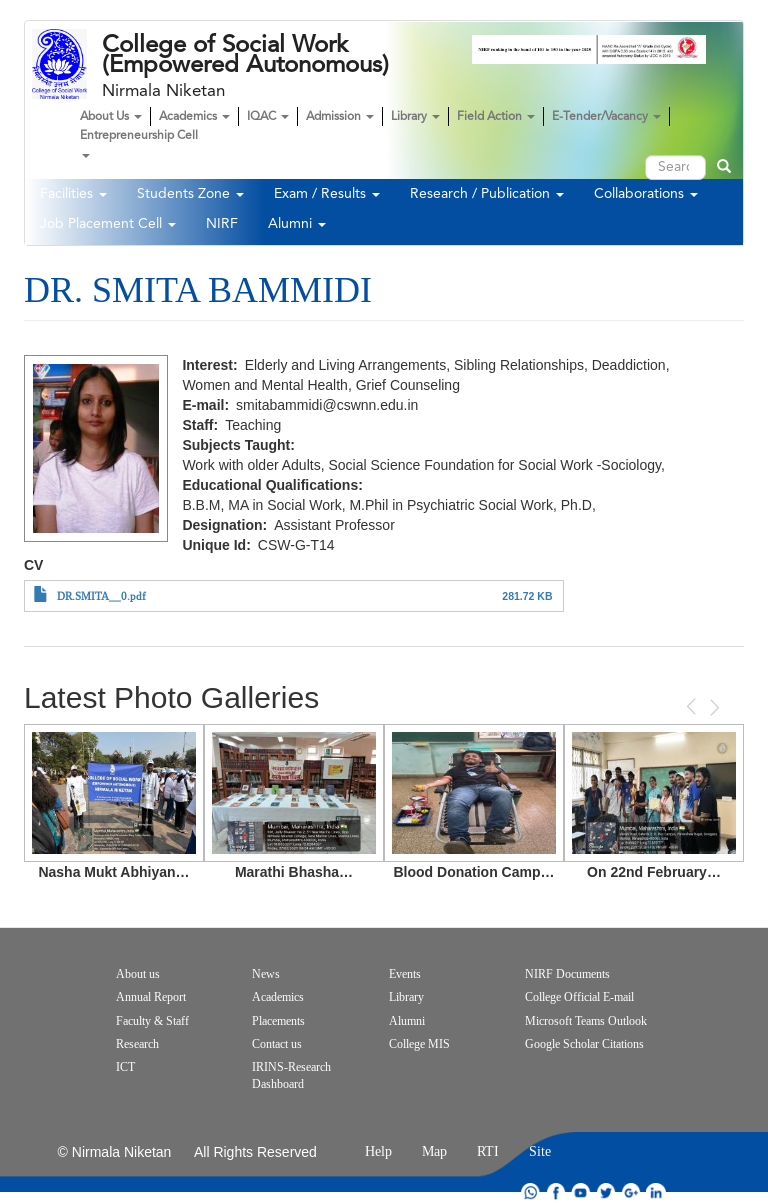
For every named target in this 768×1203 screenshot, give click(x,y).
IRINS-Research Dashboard (291, 1075)
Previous (693, 706)
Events (405, 974)
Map (434, 1151)
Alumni (297, 224)
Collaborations (646, 194)
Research (137, 1044)
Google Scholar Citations (584, 1044)
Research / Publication (487, 194)
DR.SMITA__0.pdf (101, 596)
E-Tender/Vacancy (606, 117)
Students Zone (190, 194)
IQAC (268, 117)
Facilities (73, 194)
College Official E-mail (579, 997)
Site (540, 1151)
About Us (111, 117)
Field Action (496, 117)
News (266, 974)
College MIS (419, 1044)
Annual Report (151, 997)
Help (378, 1151)
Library (415, 117)
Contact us (277, 1044)
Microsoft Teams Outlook (586, 1021)
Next (713, 707)
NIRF (222, 224)
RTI (488, 1151)
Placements (278, 1021)
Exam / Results (327, 194)
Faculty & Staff (152, 1021)
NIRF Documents (567, 974)
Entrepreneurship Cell (139, 144)
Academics (194, 117)
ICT (125, 1067)
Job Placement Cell (108, 224)
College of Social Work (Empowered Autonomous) (245, 55)
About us (138, 974)
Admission (340, 117)
